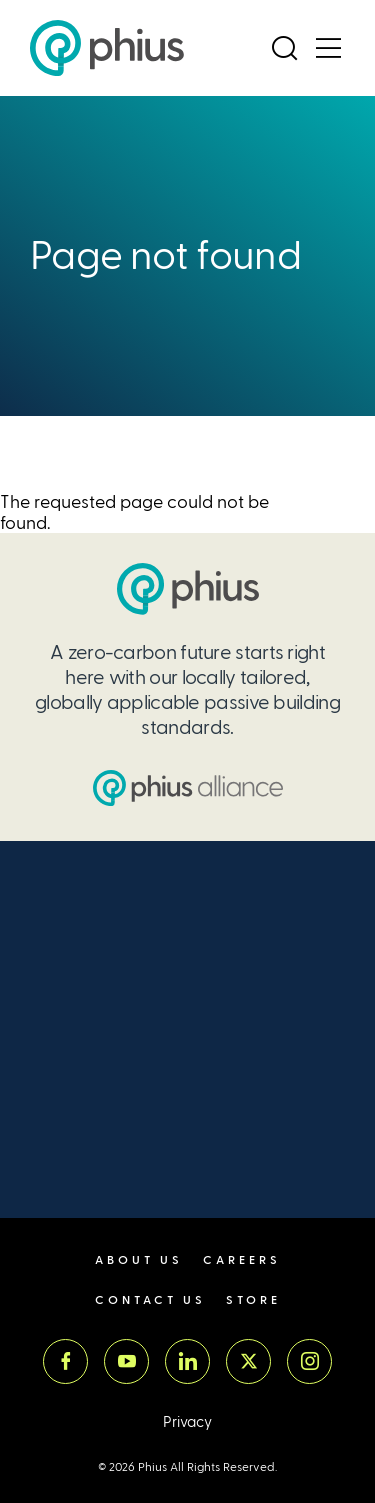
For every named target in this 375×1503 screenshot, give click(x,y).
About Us (139, 1260)
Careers (242, 1260)
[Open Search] (284, 48)
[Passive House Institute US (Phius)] (107, 48)
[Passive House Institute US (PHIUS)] (188, 589)
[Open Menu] (328, 48)
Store (253, 1300)
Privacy (187, 1422)
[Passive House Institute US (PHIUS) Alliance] (188, 788)
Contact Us (150, 1300)
